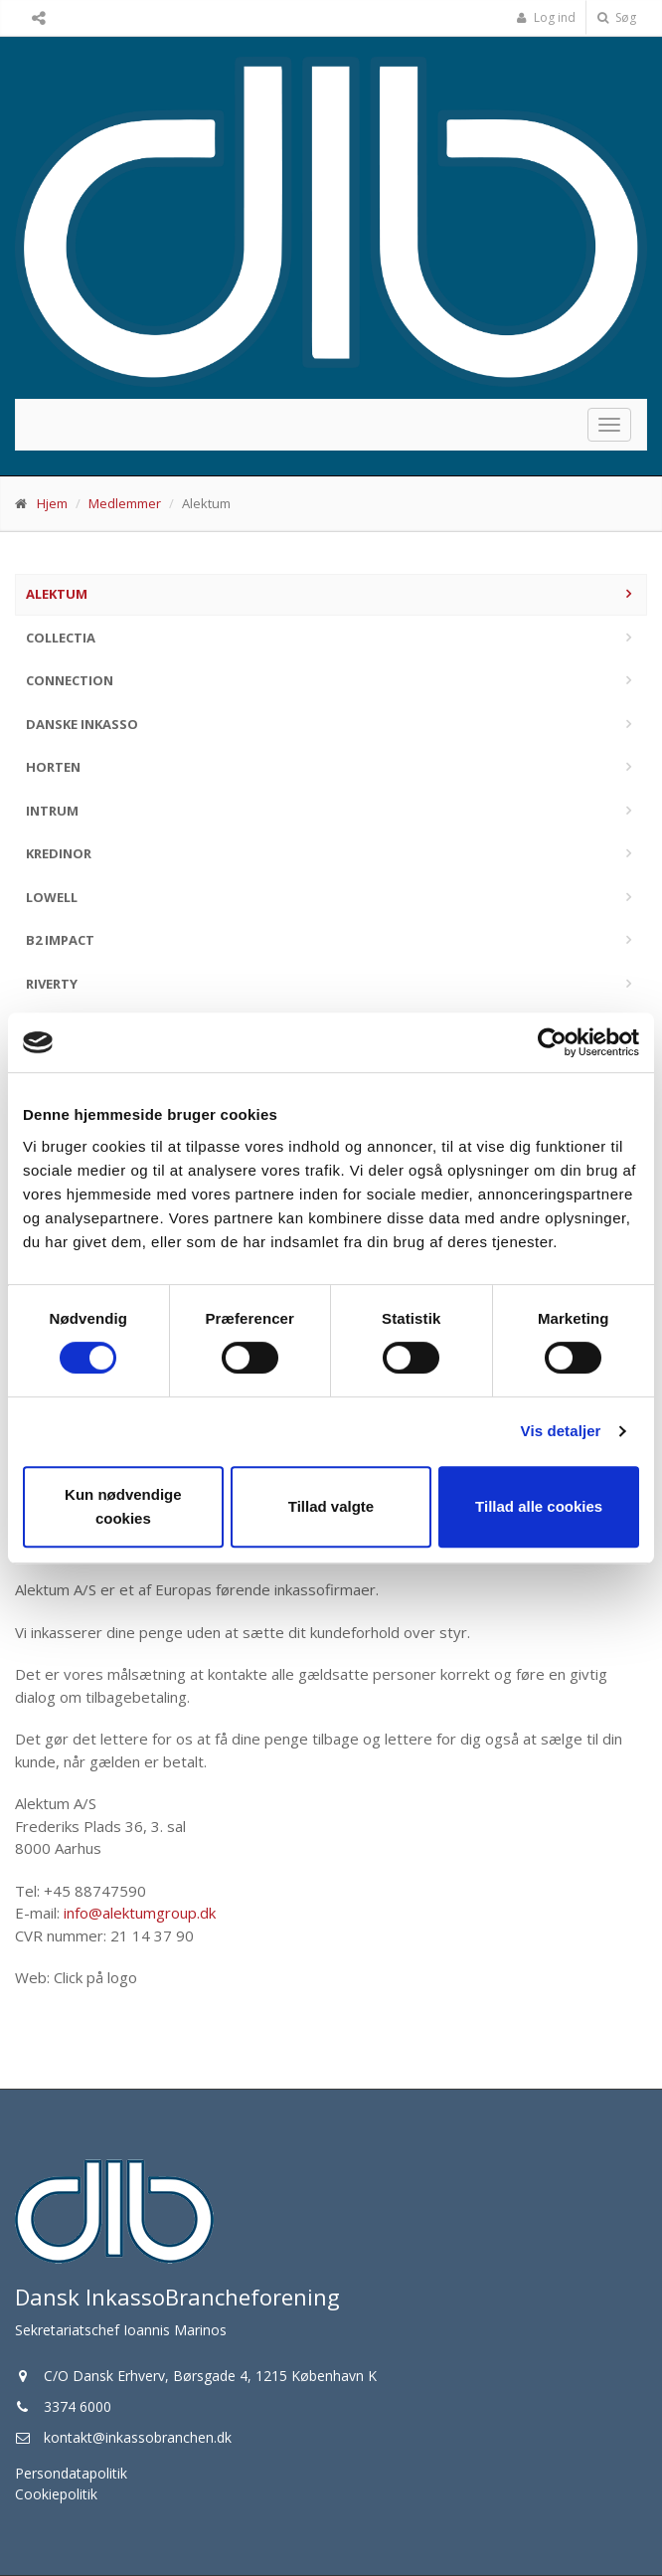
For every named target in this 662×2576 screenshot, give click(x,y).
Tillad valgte (331, 1506)
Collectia (60, 637)
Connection (69, 680)
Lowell (52, 897)
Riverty (52, 984)
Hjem (52, 503)
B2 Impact (60, 940)
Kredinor (58, 853)
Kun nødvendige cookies (123, 1506)
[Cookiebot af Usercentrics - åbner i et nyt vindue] (552, 1042)
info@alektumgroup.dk (140, 1913)
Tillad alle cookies (538, 1506)
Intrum (52, 811)
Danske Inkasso (82, 724)
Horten (53, 767)
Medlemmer (124, 503)
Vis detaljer (561, 1430)
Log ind (546, 17)
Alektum (56, 594)
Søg (616, 17)
